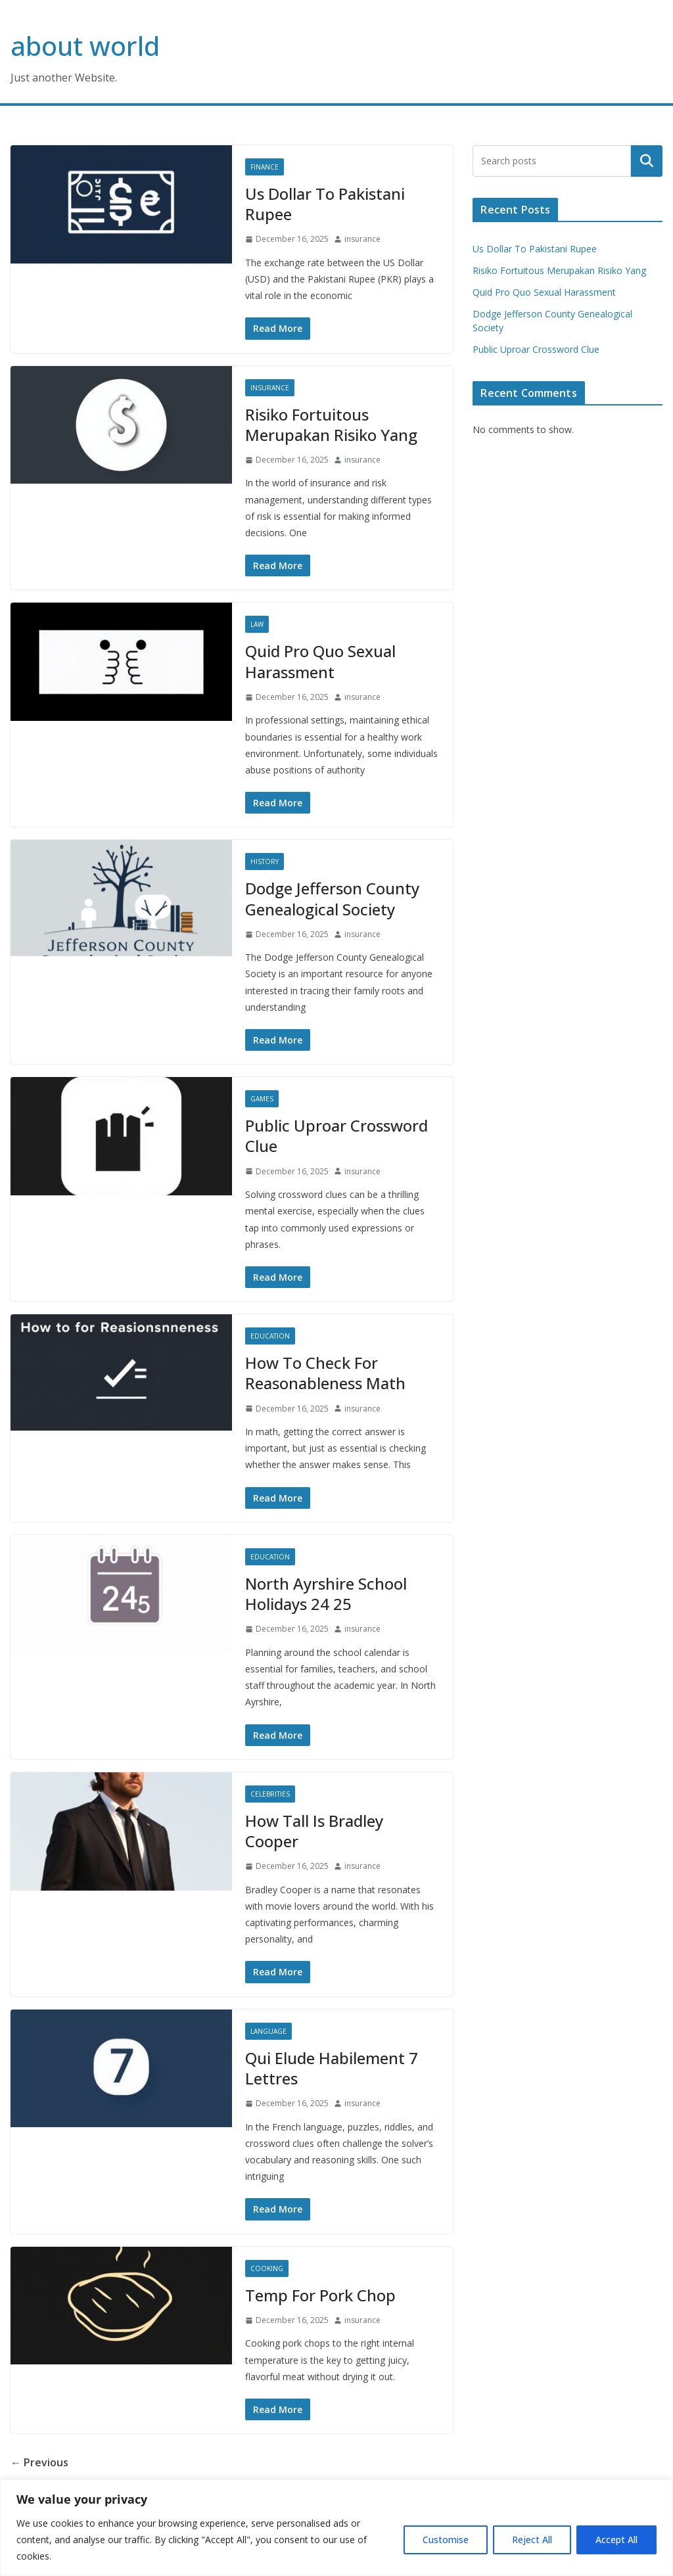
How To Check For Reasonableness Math (325, 1373)
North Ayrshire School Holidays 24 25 (326, 1594)
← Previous (39, 2462)
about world (85, 46)
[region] (336, 2527)
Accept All (616, 2539)
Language (268, 2031)
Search (646, 161)
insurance (362, 238)
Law (257, 624)
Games (261, 1098)
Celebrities (270, 1794)
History (264, 861)
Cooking (266, 2268)
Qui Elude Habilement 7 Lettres (331, 2068)
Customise (446, 2539)
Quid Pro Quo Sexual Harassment (320, 661)
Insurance (269, 387)
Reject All (532, 2539)
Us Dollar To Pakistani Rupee (325, 204)
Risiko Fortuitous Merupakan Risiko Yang (331, 424)
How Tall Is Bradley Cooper (314, 1831)
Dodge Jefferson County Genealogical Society (332, 898)
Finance (264, 167)
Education (270, 1336)
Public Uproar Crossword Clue (336, 1136)
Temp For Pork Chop (320, 2295)
